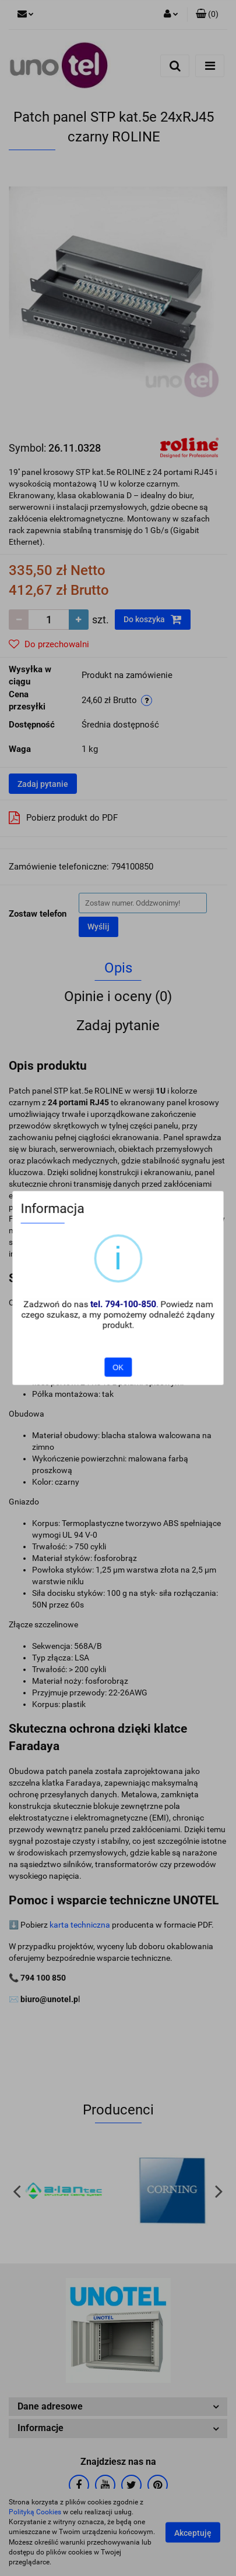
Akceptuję (193, 2533)
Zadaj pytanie (42, 784)
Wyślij (98, 926)
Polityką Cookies (35, 2512)
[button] (207, 14)
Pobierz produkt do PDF (63, 817)
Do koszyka (153, 619)
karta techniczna (80, 1924)
